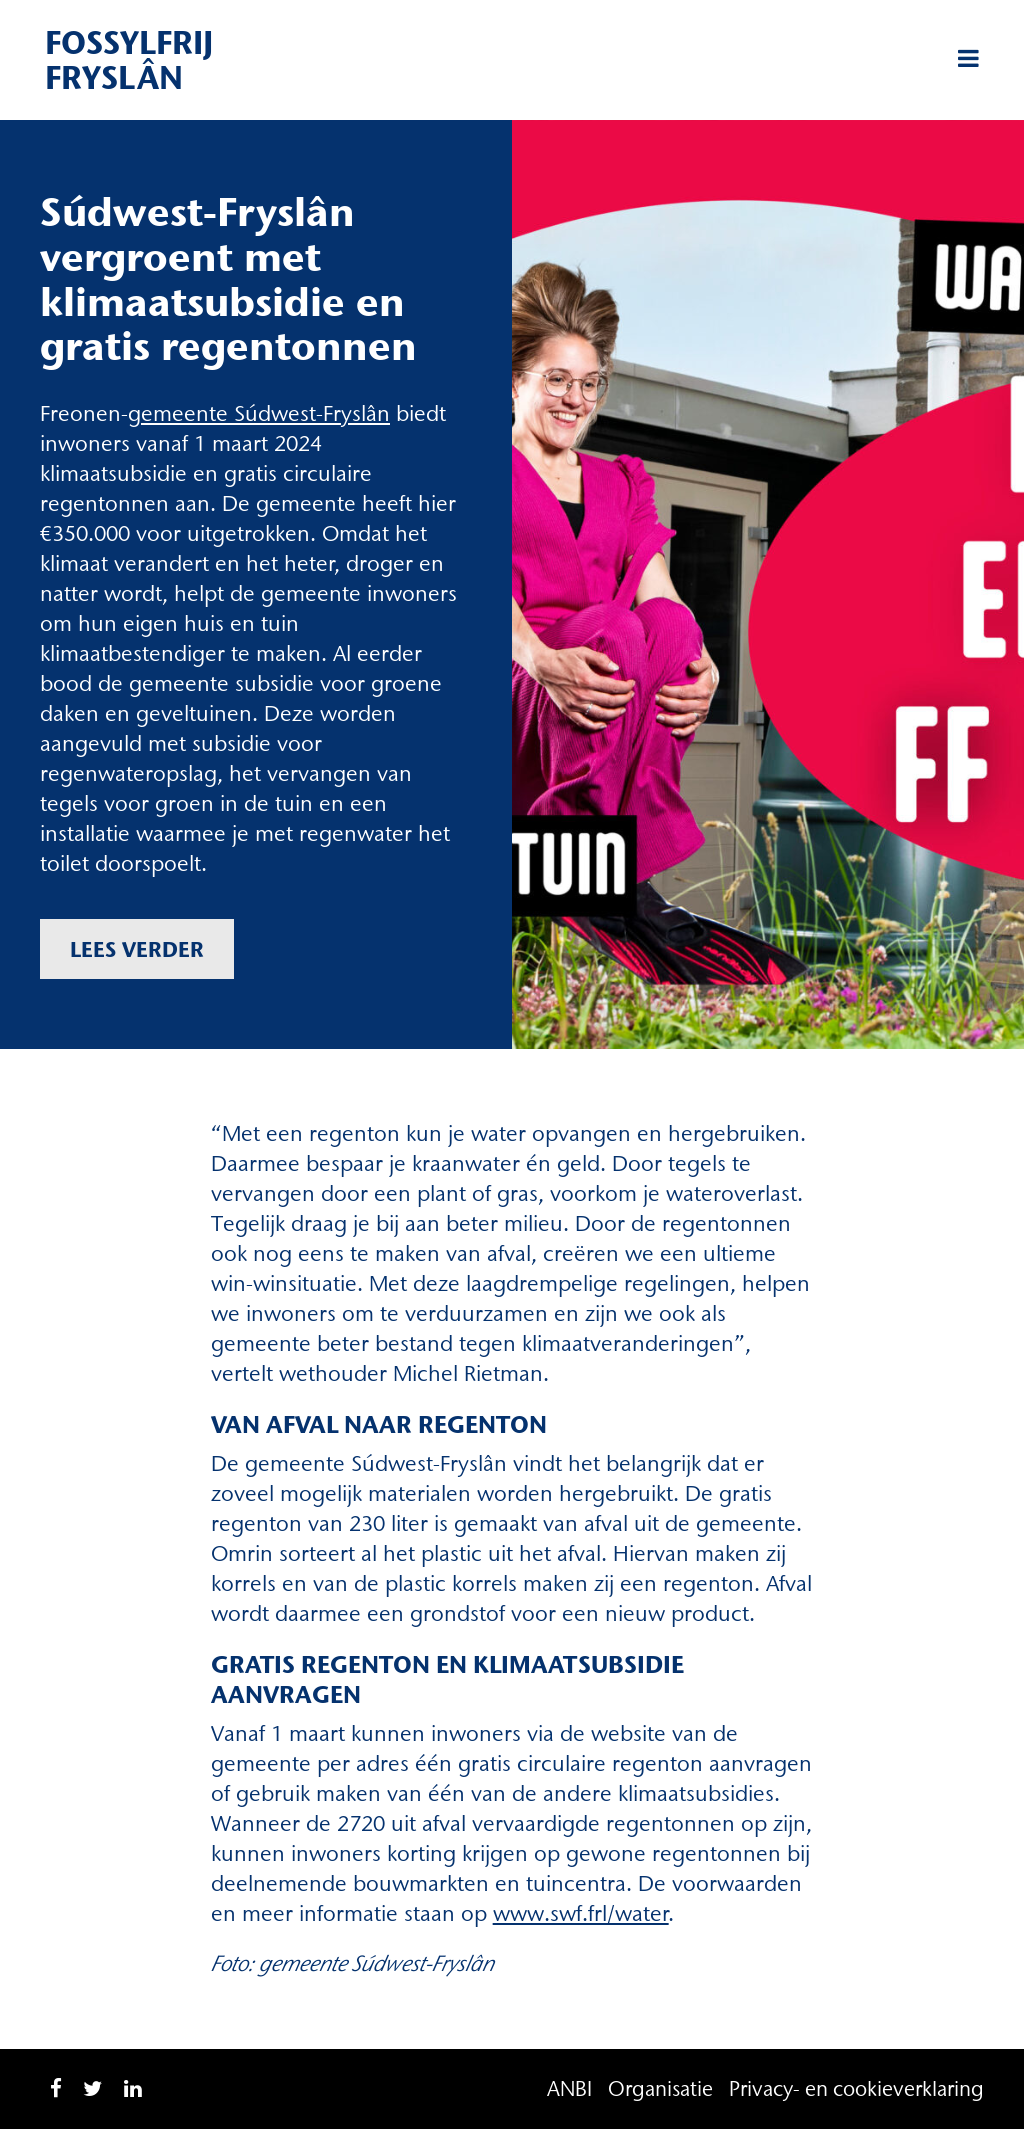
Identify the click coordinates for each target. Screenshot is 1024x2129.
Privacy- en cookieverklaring (856, 2088)
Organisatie (660, 2088)
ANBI (569, 2088)
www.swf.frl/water (581, 1913)
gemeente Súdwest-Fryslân (259, 413)
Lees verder (137, 949)
